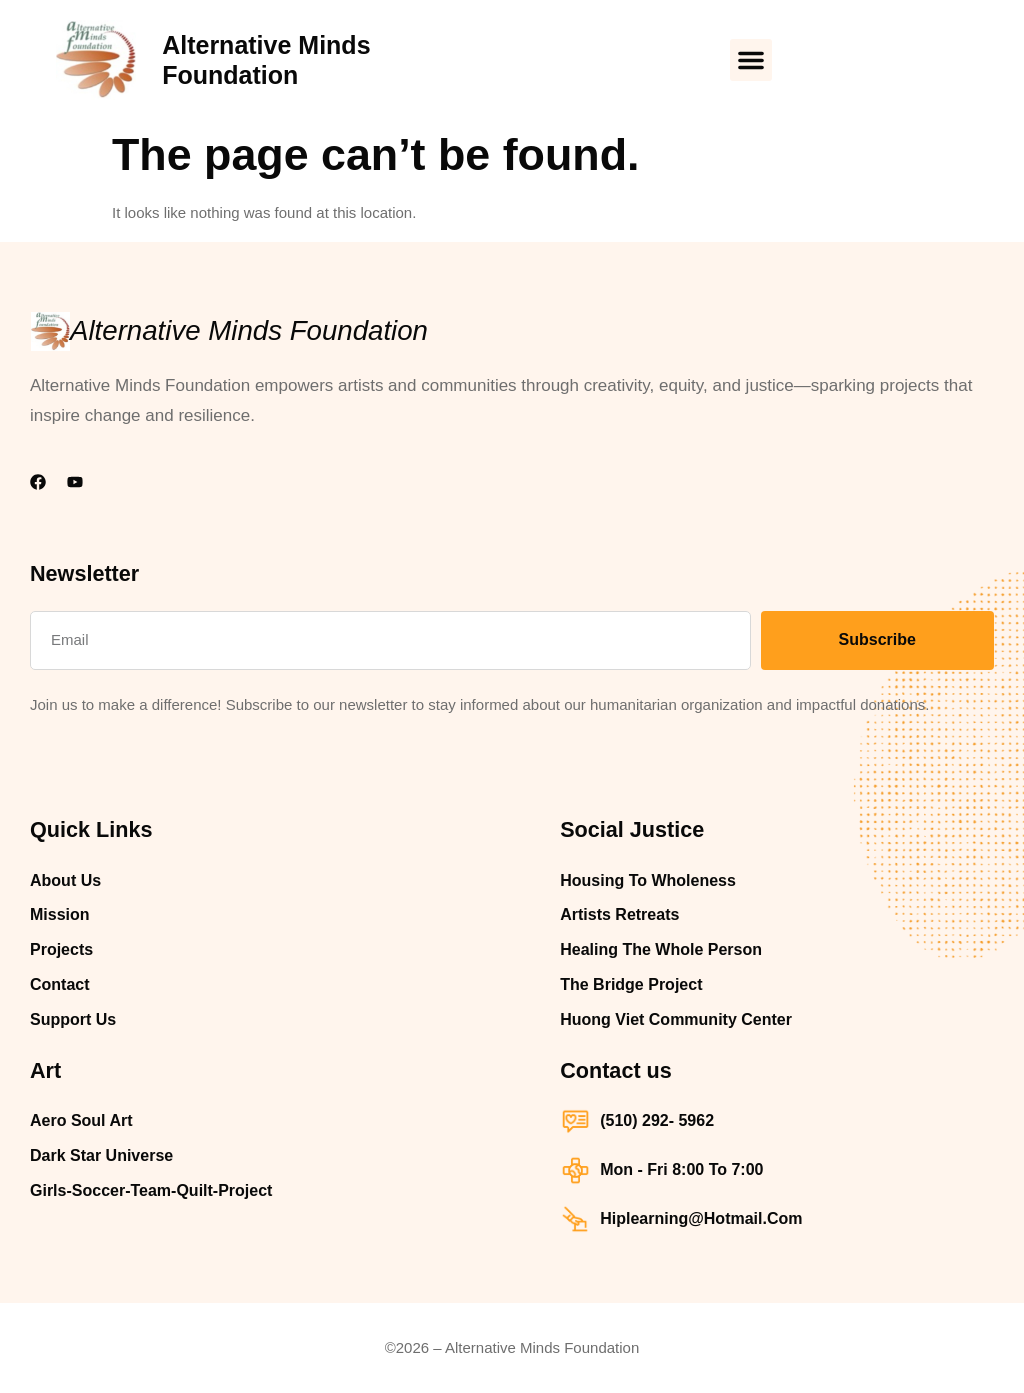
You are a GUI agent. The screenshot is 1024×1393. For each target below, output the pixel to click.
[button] (751, 60)
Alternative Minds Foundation (249, 330)
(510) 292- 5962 (657, 1120)
